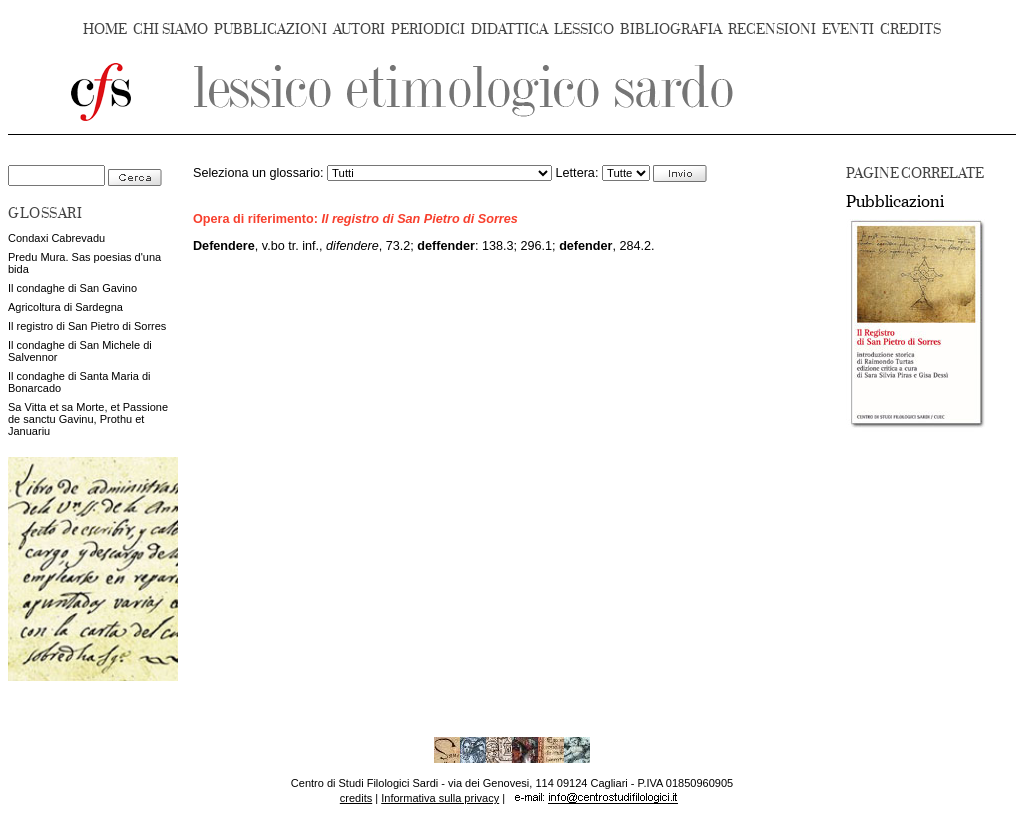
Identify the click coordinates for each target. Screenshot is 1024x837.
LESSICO (584, 29)
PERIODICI (428, 29)
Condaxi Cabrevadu (56, 238)
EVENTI (848, 29)
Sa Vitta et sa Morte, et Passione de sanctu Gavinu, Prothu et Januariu (88, 419)
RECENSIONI (772, 29)
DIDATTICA (509, 29)
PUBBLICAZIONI (270, 29)
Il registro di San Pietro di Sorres (87, 326)
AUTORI (359, 29)
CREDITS (910, 29)
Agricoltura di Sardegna (65, 307)
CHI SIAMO (170, 29)
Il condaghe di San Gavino (72, 288)
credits (356, 798)
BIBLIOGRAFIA (671, 29)
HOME (105, 29)
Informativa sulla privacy (440, 798)
